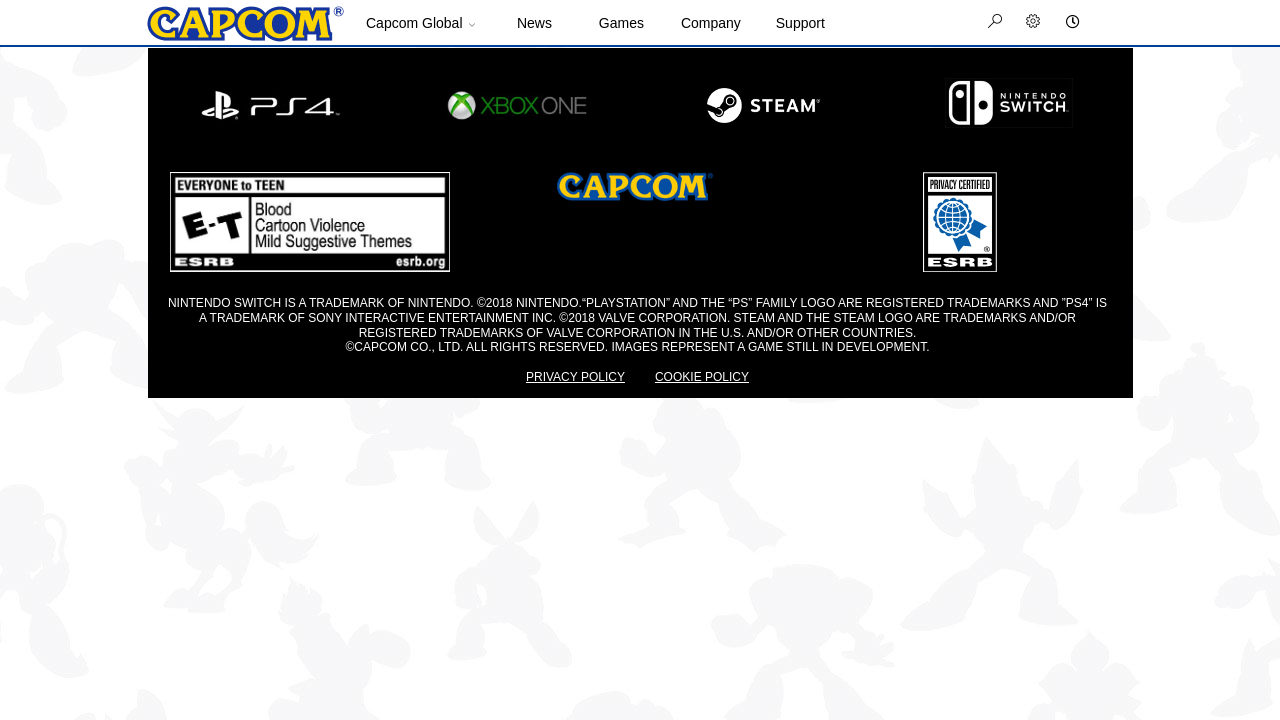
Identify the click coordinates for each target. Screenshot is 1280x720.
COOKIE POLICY (702, 377)
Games (621, 23)
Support (800, 23)
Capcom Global (414, 23)
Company (711, 23)
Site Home (245, 24)
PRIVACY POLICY (575, 377)
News (534, 23)
